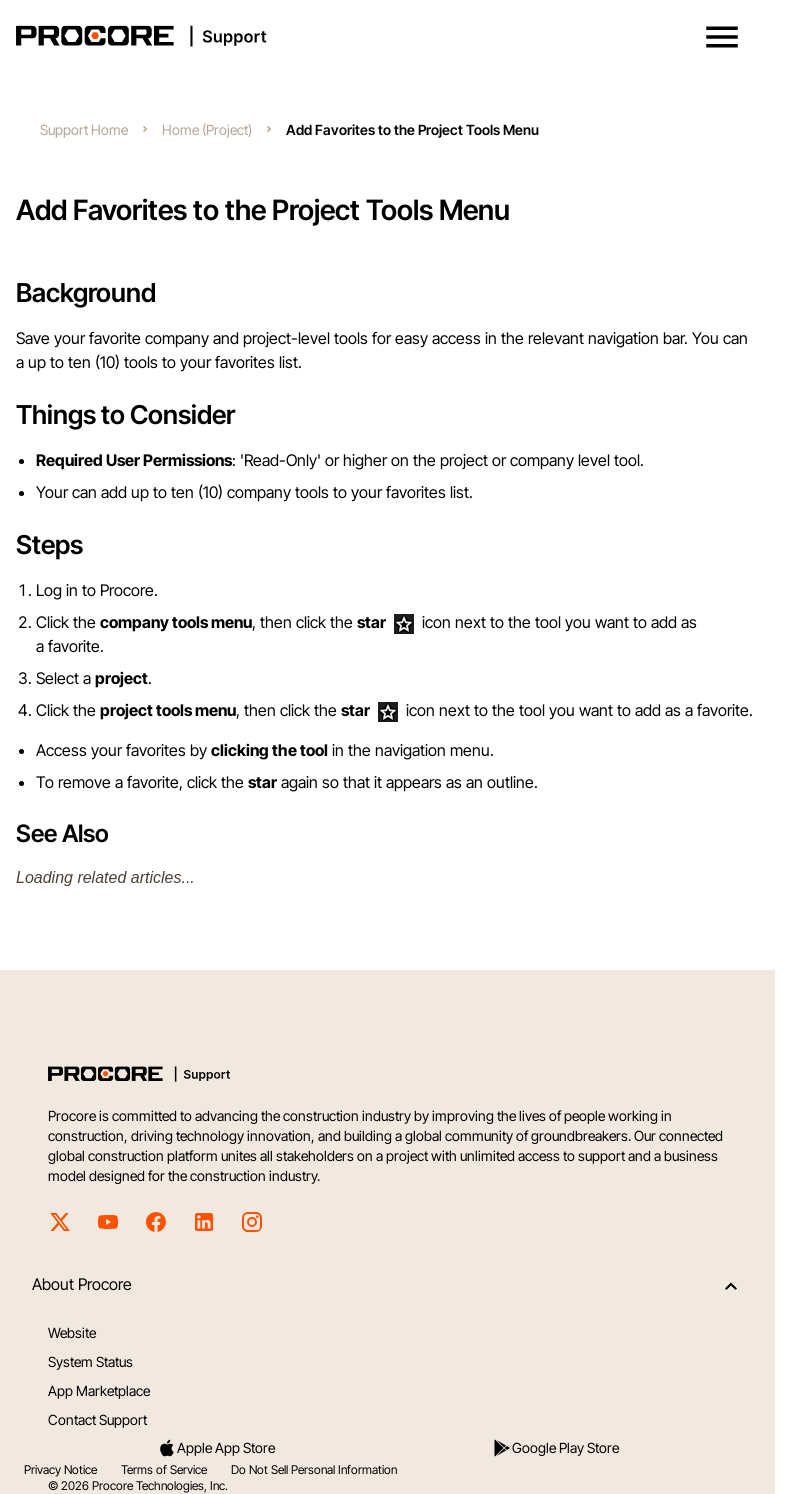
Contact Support (97, 1419)
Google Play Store (555, 1448)
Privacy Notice (60, 1469)
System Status (90, 1361)
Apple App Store (216, 1448)
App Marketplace (99, 1390)
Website (72, 1332)
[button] (722, 37)
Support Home (84, 129)
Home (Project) (207, 129)
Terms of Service (164, 1469)
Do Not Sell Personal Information (314, 1469)
